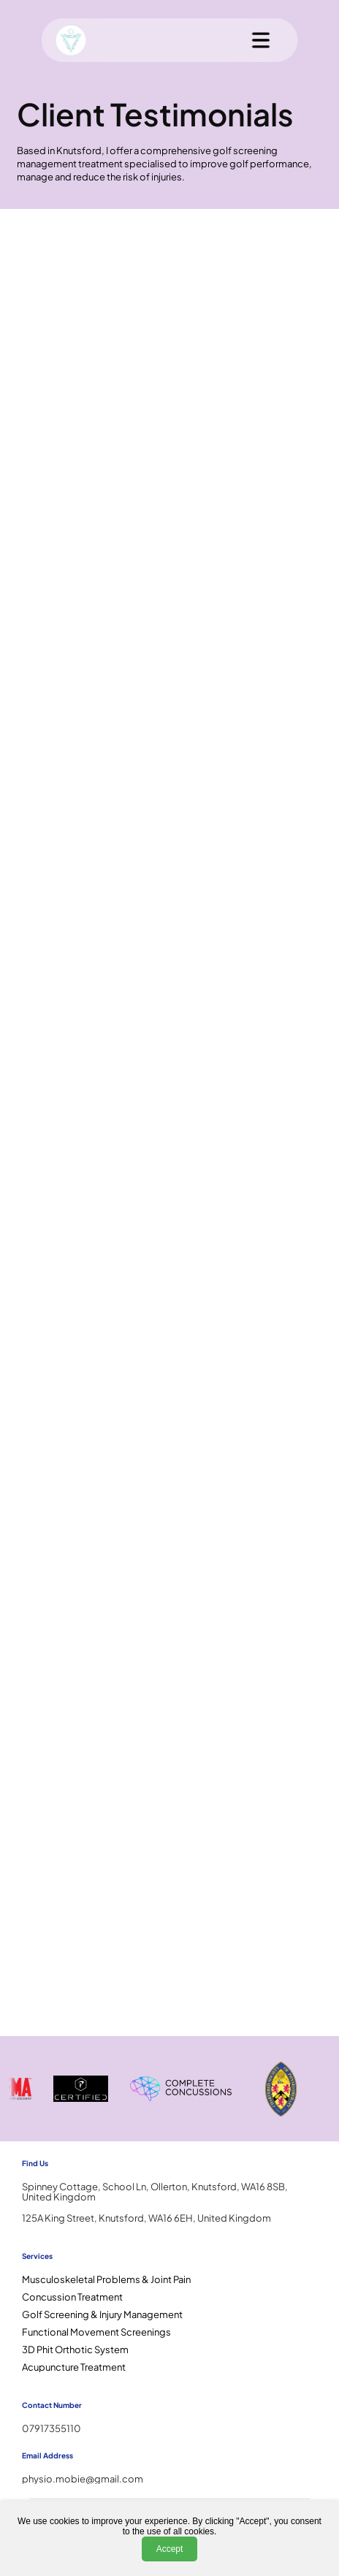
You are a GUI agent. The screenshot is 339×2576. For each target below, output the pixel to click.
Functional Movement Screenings (96, 2332)
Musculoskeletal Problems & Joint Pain (106, 2279)
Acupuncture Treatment (74, 2367)
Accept (169, 2549)
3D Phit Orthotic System (75, 2349)
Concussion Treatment (72, 2297)
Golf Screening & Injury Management (102, 2314)
